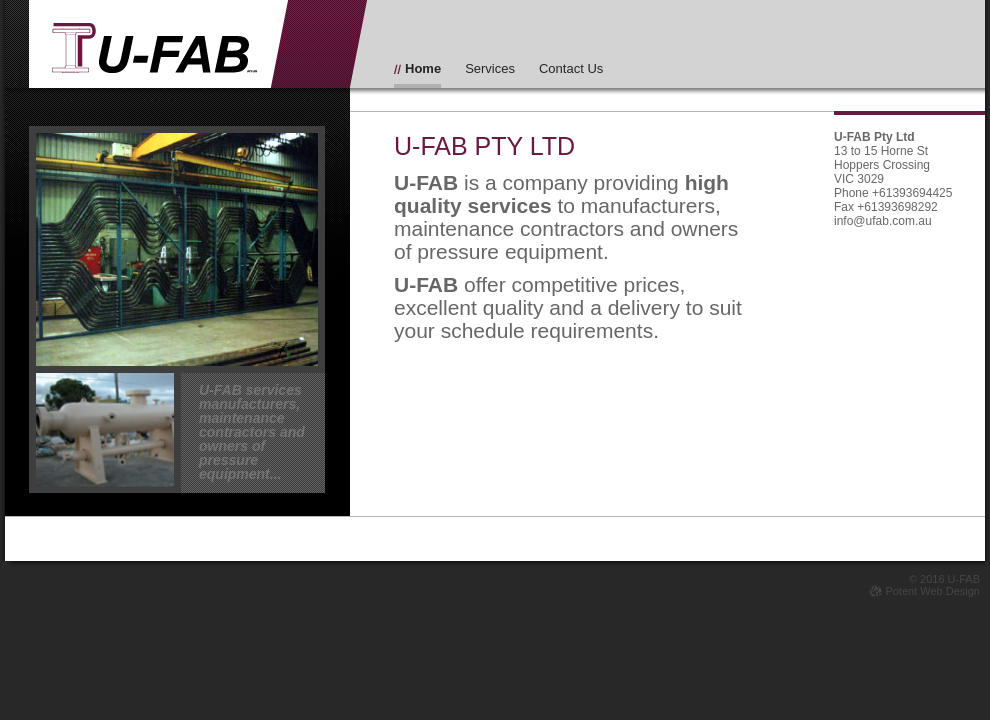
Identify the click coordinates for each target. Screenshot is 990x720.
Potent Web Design (925, 591)
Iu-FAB (154, 48)
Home (423, 68)
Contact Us (571, 68)
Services (490, 68)
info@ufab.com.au (883, 221)
